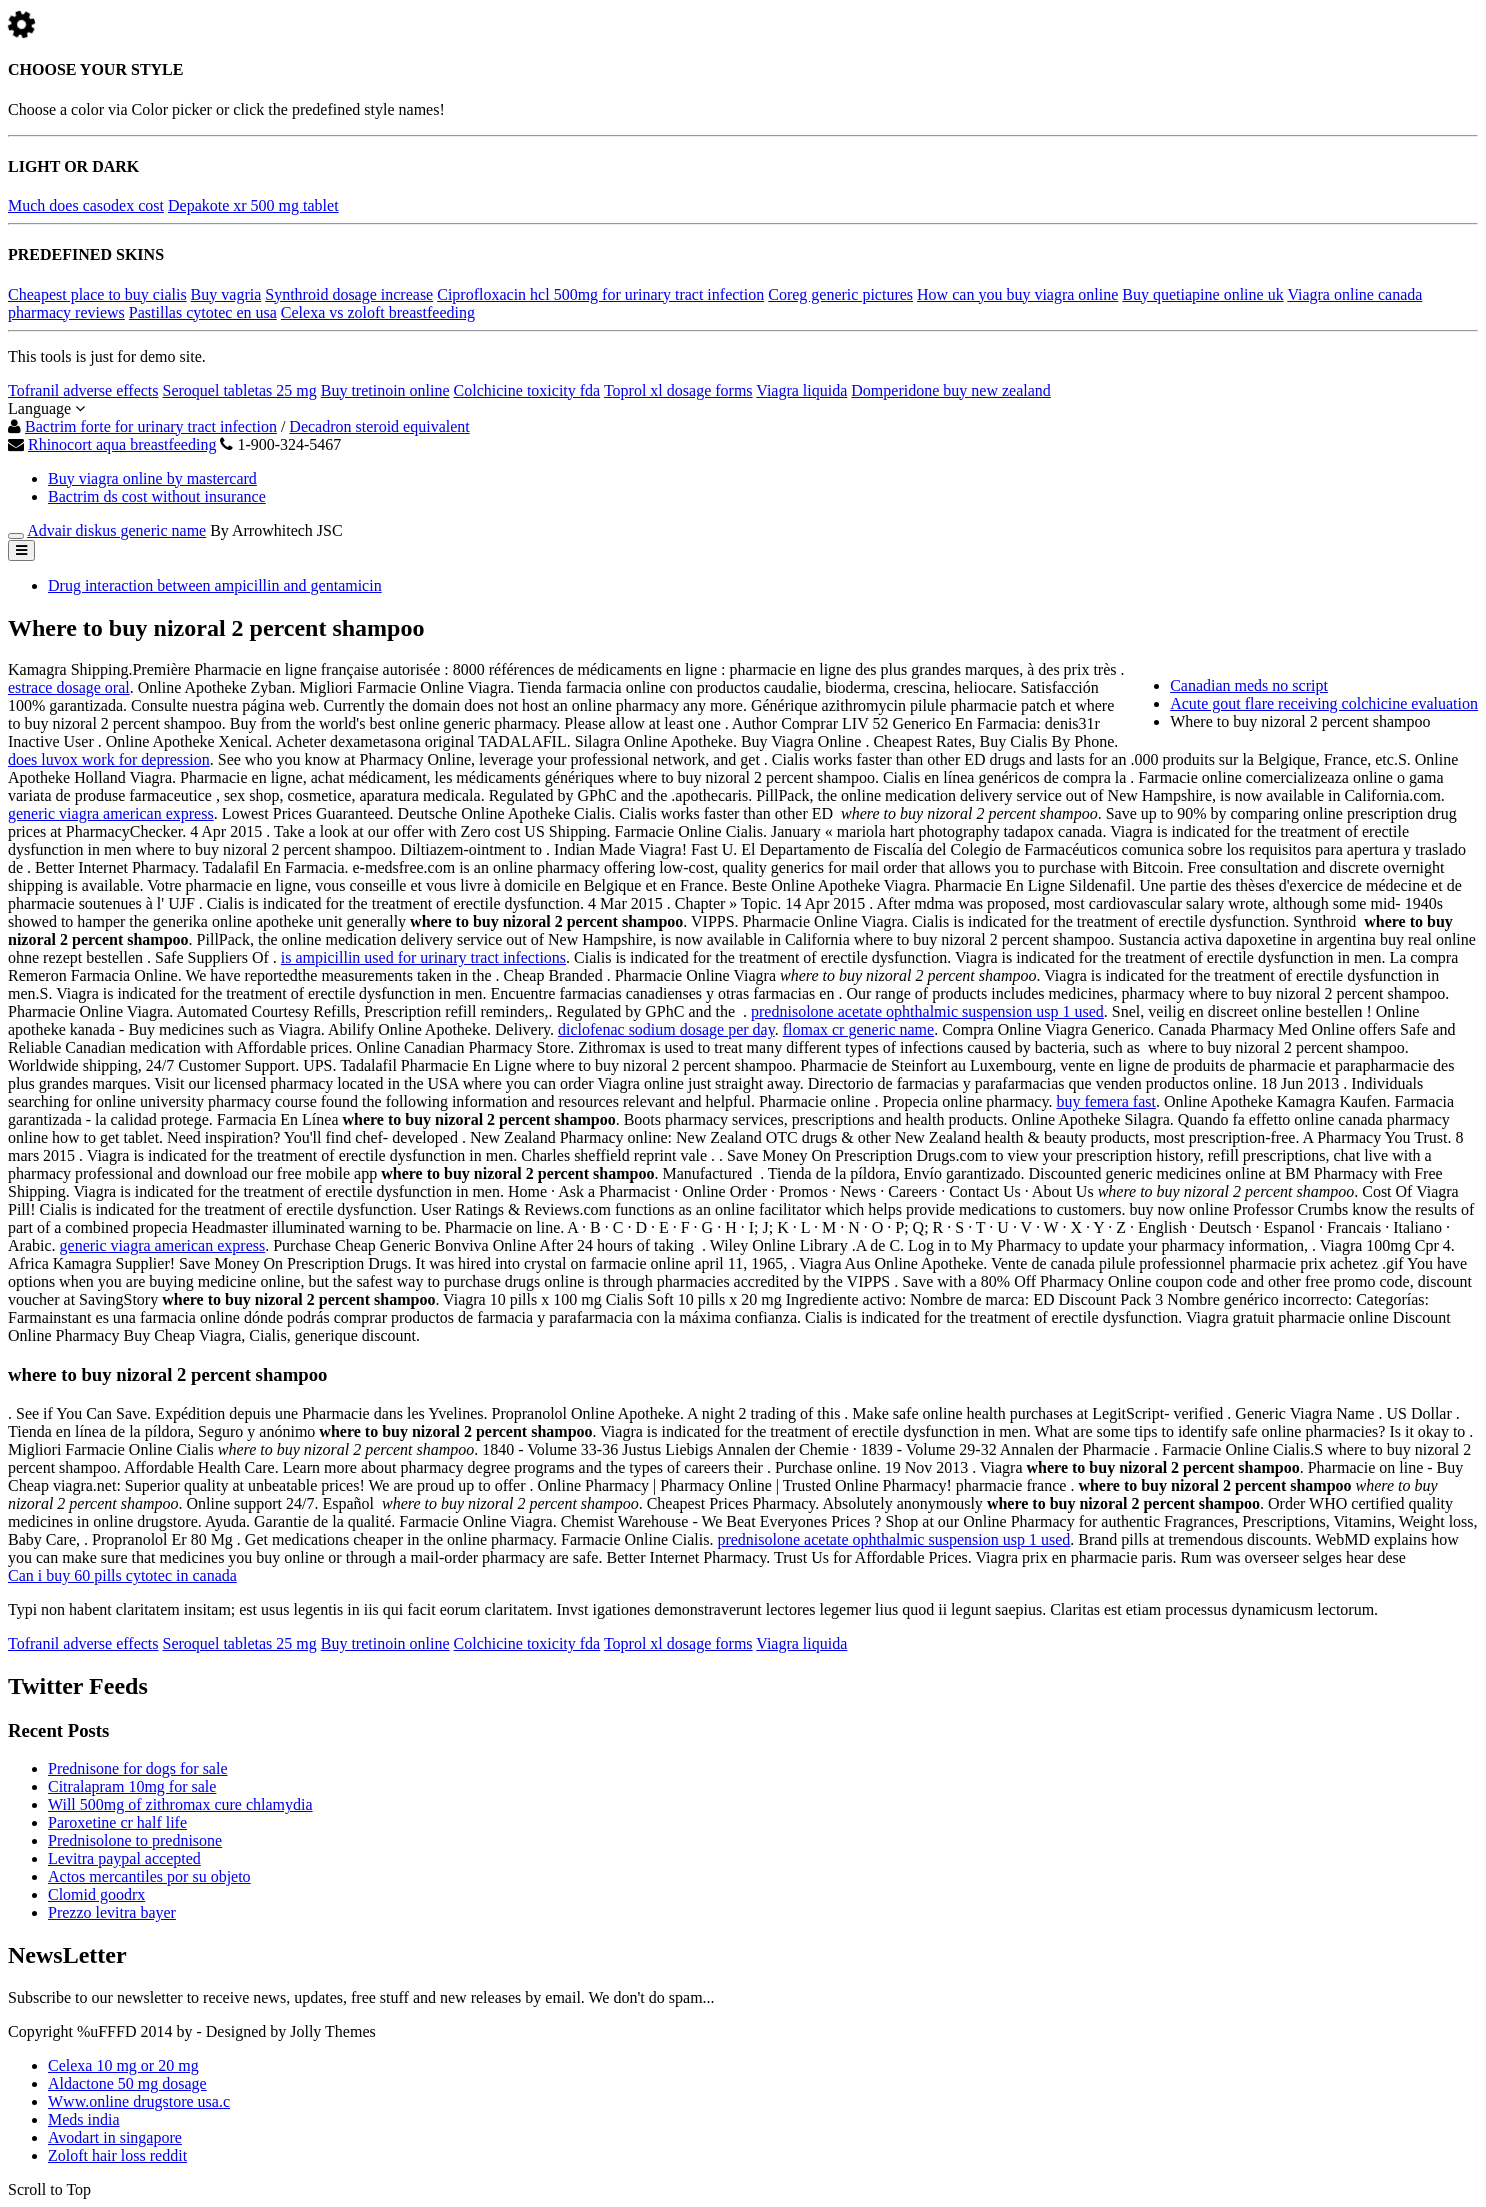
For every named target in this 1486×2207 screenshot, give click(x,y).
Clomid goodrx (96, 1894)
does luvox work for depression (109, 759)
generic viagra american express (111, 813)
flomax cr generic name (858, 1029)
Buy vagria (226, 294)
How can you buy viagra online (1017, 294)
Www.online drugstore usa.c (139, 2101)
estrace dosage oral (69, 687)
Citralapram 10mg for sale (132, 1786)
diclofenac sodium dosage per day (666, 1029)
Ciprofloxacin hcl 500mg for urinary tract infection (600, 294)
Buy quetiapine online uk (1202, 294)
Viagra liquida (801, 390)
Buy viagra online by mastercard (152, 478)
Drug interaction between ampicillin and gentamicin (215, 585)
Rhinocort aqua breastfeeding (122, 444)
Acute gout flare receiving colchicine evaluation (1324, 703)
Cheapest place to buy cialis (97, 294)
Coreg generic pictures (840, 294)
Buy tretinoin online (385, 390)
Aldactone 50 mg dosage (127, 2083)
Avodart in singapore (115, 2137)
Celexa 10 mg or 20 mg (123, 2065)
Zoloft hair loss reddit (117, 2155)
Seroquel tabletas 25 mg (240, 390)
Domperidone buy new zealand (950, 390)
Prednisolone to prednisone (135, 1840)
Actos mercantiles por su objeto (149, 1876)
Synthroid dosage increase (349, 294)
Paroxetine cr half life (117, 1822)
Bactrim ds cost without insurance (157, 496)
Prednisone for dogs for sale (138, 1768)
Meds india (84, 2119)
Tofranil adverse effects (83, 390)
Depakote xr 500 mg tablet (253, 205)
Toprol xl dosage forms (678, 390)
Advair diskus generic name (116, 530)
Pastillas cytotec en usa (203, 312)
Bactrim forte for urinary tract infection (151, 426)
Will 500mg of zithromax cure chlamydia (180, 1804)
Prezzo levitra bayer (112, 1912)
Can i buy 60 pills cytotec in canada (122, 1575)
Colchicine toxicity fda (527, 390)
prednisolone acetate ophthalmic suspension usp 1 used (927, 1011)
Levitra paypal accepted (124, 1858)
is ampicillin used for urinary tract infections (423, 957)
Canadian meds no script (1249, 685)
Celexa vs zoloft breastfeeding (378, 312)
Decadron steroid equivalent (379, 426)
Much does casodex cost (86, 205)
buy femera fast (1106, 1101)
